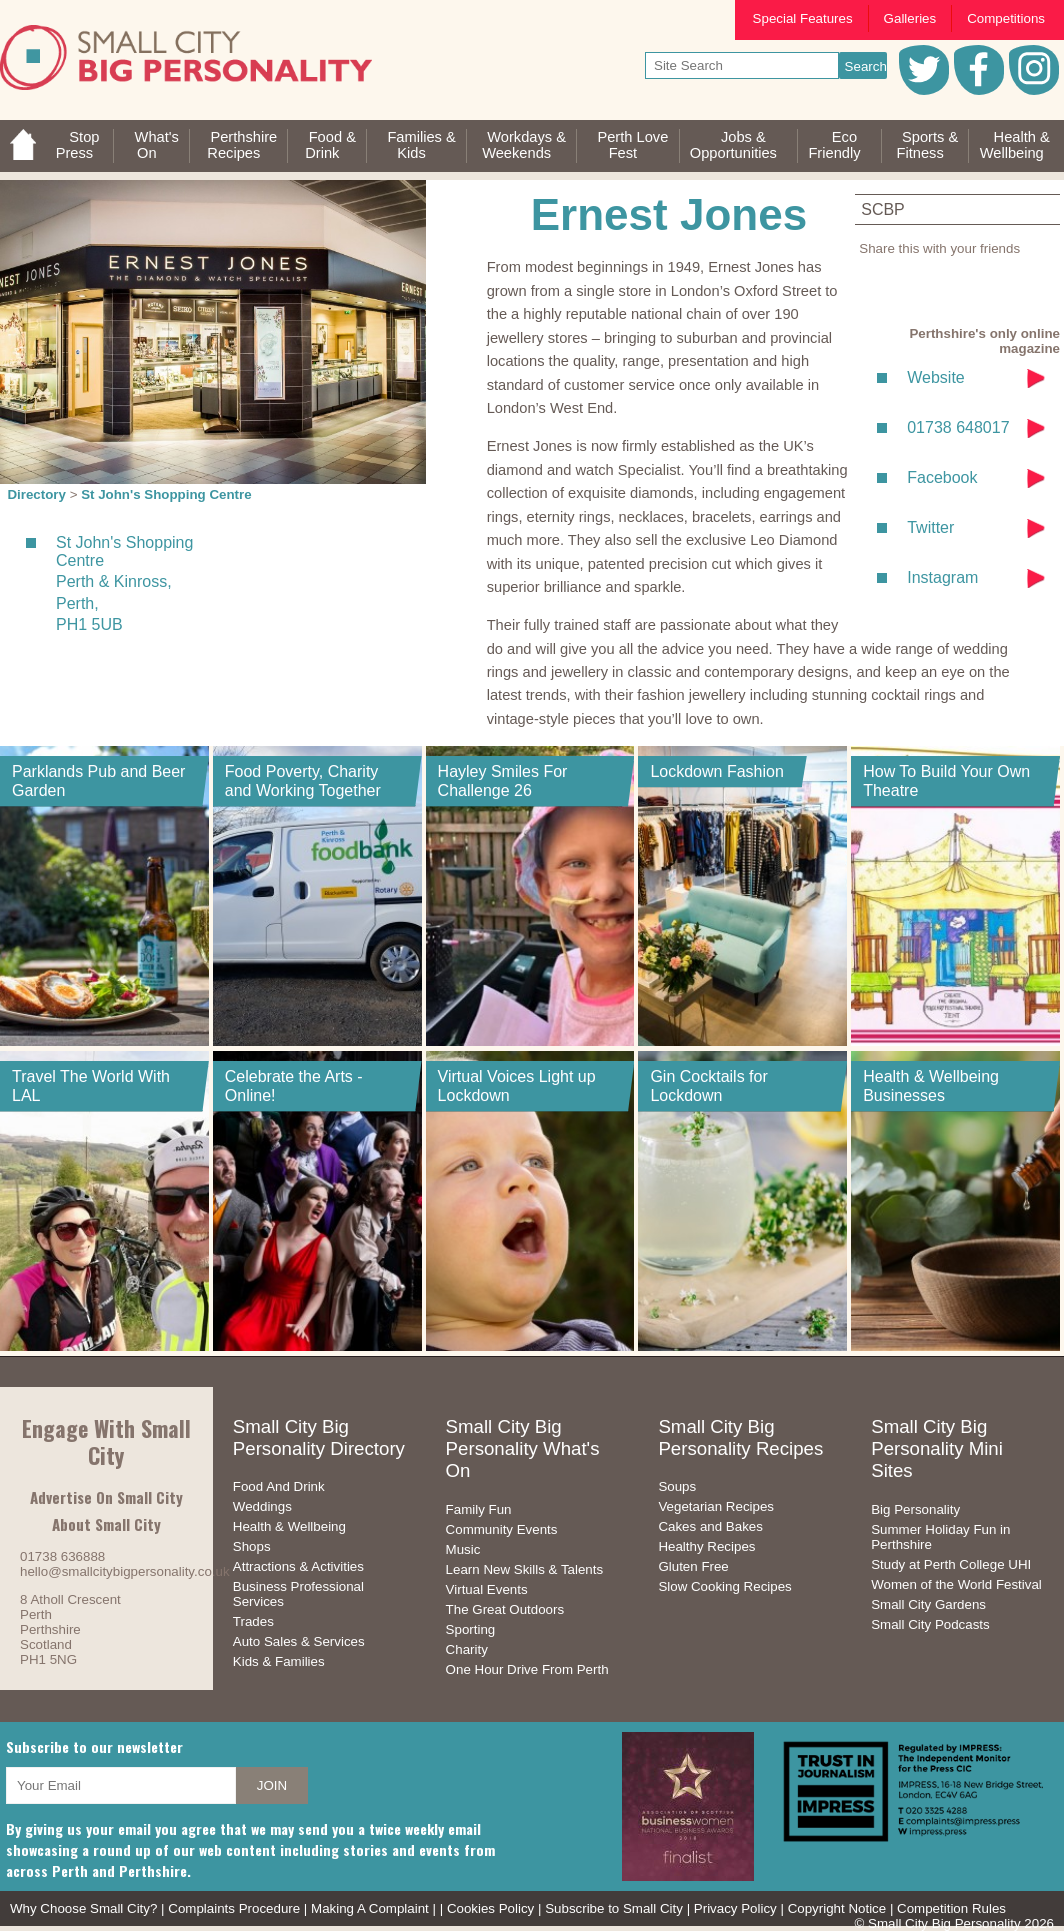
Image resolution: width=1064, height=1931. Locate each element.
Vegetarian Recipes (716, 1506)
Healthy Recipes (706, 1546)
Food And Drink (279, 1486)
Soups (677, 1486)
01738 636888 (62, 1556)
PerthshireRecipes (242, 145)
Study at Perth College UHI (951, 1564)
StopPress (78, 145)
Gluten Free (693, 1566)
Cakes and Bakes (710, 1526)
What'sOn (157, 145)
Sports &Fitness (927, 145)
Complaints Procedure (234, 1908)
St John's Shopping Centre (166, 494)
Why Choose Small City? (83, 1908)
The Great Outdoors (505, 1609)
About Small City (106, 1524)
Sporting (471, 1629)
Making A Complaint (370, 1908)
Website (936, 377)
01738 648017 (958, 427)
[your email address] (121, 1785)
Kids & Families (279, 1661)
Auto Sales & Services (299, 1641)
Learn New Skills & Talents (525, 1569)
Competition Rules (951, 1908)
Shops (252, 1546)
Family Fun (479, 1509)
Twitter (930, 527)
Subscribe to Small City (614, 1908)
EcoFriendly (834, 145)
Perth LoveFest (632, 145)
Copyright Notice (837, 1908)
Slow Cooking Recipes (724, 1586)
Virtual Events (487, 1589)
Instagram (942, 577)
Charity (467, 1649)
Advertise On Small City (106, 1497)
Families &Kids (421, 145)
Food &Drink (330, 145)
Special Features (803, 18)
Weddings (262, 1506)
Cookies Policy (490, 1908)
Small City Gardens (928, 1604)
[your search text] (742, 65)
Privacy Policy (735, 1908)
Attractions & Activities (298, 1566)
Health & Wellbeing (289, 1526)
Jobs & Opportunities (733, 145)
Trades (253, 1621)
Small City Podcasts (930, 1624)
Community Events (502, 1529)
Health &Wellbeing (1015, 145)
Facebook (942, 477)
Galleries (910, 18)
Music (463, 1549)
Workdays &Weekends (524, 145)
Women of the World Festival (956, 1584)
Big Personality (915, 1509)
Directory (36, 494)
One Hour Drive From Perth (527, 1669)
